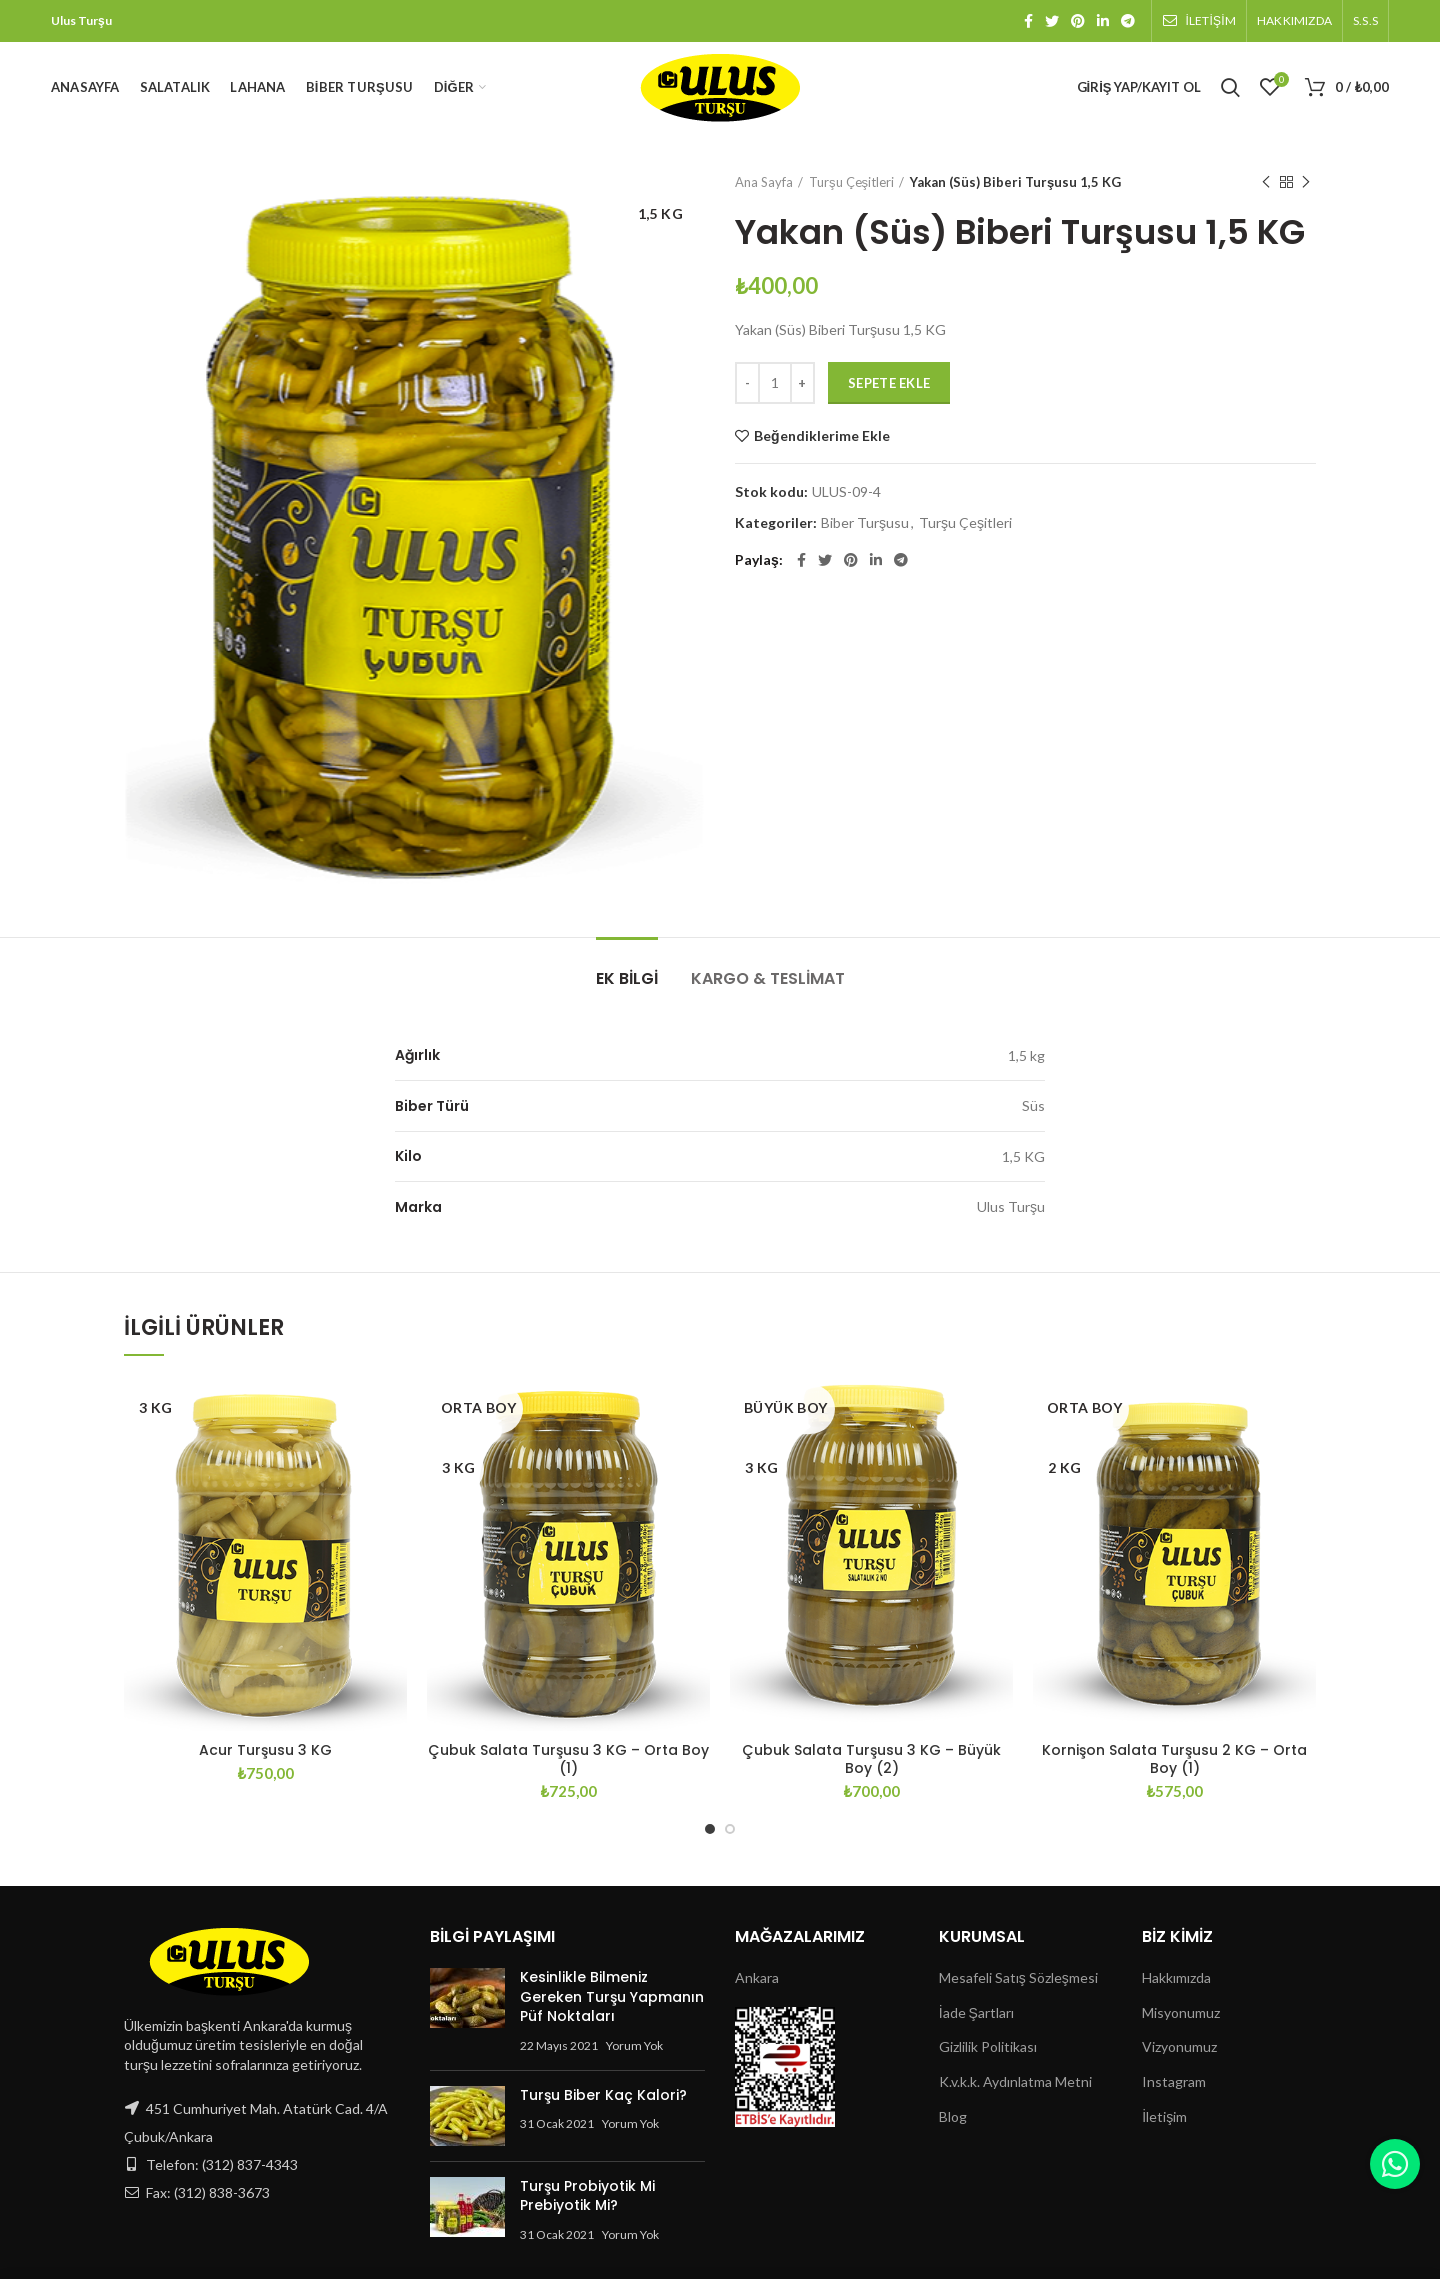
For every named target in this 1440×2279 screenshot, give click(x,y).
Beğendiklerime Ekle (822, 436)
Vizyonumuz (1179, 2046)
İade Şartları (976, 2012)
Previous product (1266, 182)
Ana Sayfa (764, 182)
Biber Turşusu (865, 523)
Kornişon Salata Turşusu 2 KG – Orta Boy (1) (1174, 1759)
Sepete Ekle (889, 383)
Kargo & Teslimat (768, 978)
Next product (1306, 182)
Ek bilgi (627, 978)
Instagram (1174, 2081)
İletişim (1164, 2116)
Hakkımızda (1176, 1977)
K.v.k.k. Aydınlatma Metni (1015, 2081)
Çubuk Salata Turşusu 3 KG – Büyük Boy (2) (871, 1759)
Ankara (757, 1977)
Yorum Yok (634, 2045)
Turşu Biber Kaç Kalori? (603, 2095)
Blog (953, 2116)
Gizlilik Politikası (988, 2046)
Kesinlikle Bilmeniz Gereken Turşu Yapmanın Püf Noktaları (612, 1996)
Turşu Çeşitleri (851, 182)
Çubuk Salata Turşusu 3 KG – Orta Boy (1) (568, 1759)
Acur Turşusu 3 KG (265, 1750)
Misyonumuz (1181, 2012)
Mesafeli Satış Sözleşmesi (1018, 1977)
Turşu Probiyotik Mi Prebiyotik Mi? (587, 2196)
